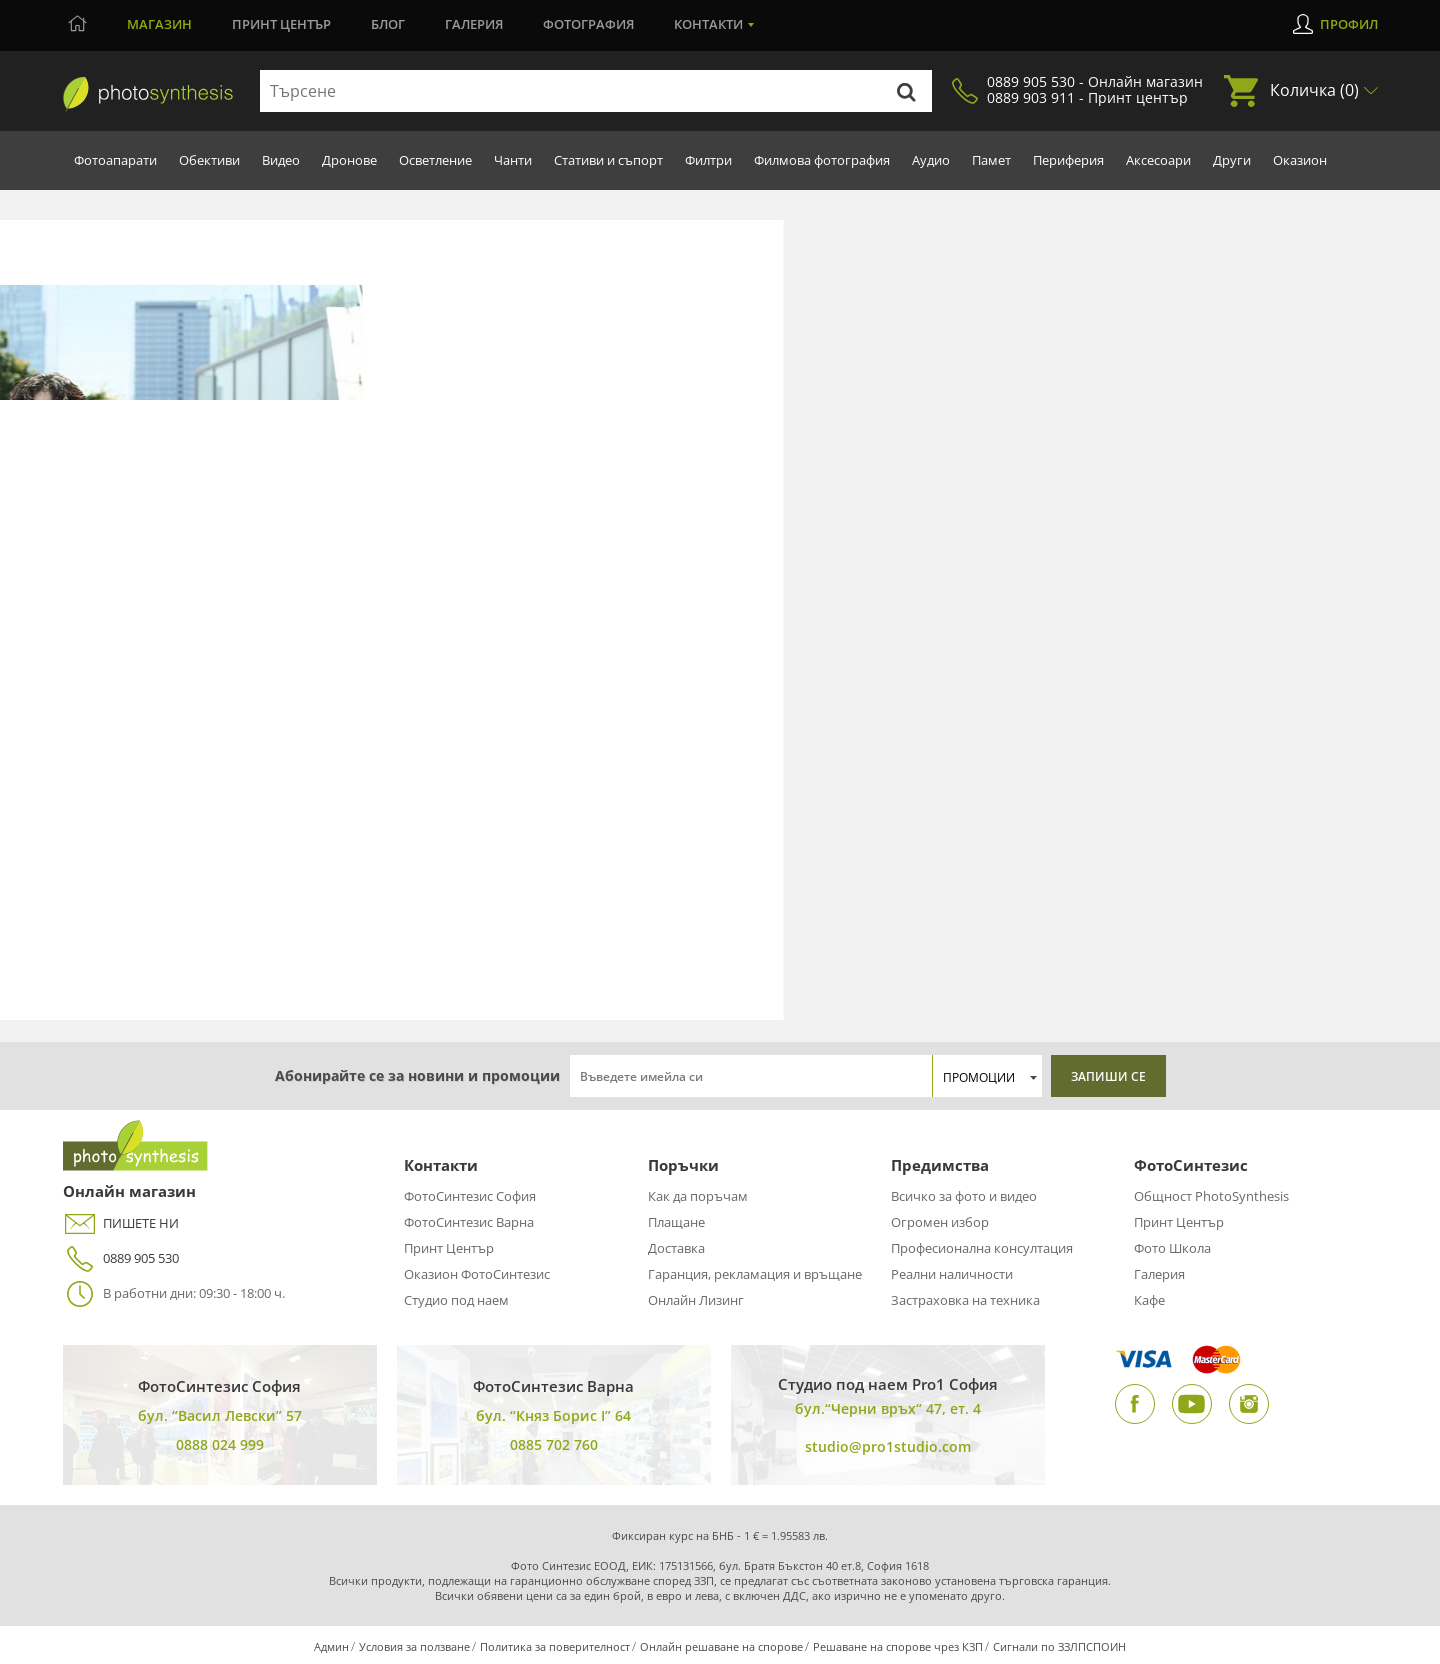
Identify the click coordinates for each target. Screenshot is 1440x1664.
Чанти (513, 160)
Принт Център (449, 1248)
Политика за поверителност (555, 1646)
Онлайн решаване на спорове (721, 1646)
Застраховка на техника (965, 1300)
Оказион (1300, 160)
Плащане (676, 1222)
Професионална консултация (982, 1248)
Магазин (159, 24)
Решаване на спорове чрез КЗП (898, 1646)
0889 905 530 (121, 1258)
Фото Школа (1172, 1248)
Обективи (209, 160)
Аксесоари (1158, 160)
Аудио (931, 160)
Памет (991, 160)
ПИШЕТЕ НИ (121, 1223)
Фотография (588, 24)
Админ (331, 1646)
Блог (388, 24)
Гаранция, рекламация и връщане (755, 1274)
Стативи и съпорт (608, 160)
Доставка (676, 1248)
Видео (281, 160)
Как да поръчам (698, 1196)
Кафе (1149, 1300)
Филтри (708, 160)
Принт (281, 24)
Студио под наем (456, 1300)
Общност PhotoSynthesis (1211, 1196)
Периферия (1068, 160)
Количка (1314, 90)
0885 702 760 (554, 1444)
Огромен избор (940, 1222)
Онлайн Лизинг (696, 1300)
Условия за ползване (414, 1646)
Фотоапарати (115, 160)
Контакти (708, 24)
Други (1232, 160)
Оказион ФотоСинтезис (477, 1274)
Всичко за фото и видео (964, 1196)
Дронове (349, 160)
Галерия (474, 24)
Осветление (435, 160)
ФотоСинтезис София (470, 1196)
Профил (1349, 24)
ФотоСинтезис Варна (469, 1222)
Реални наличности (952, 1274)
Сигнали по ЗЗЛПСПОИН (1059, 1646)
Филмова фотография (822, 160)
